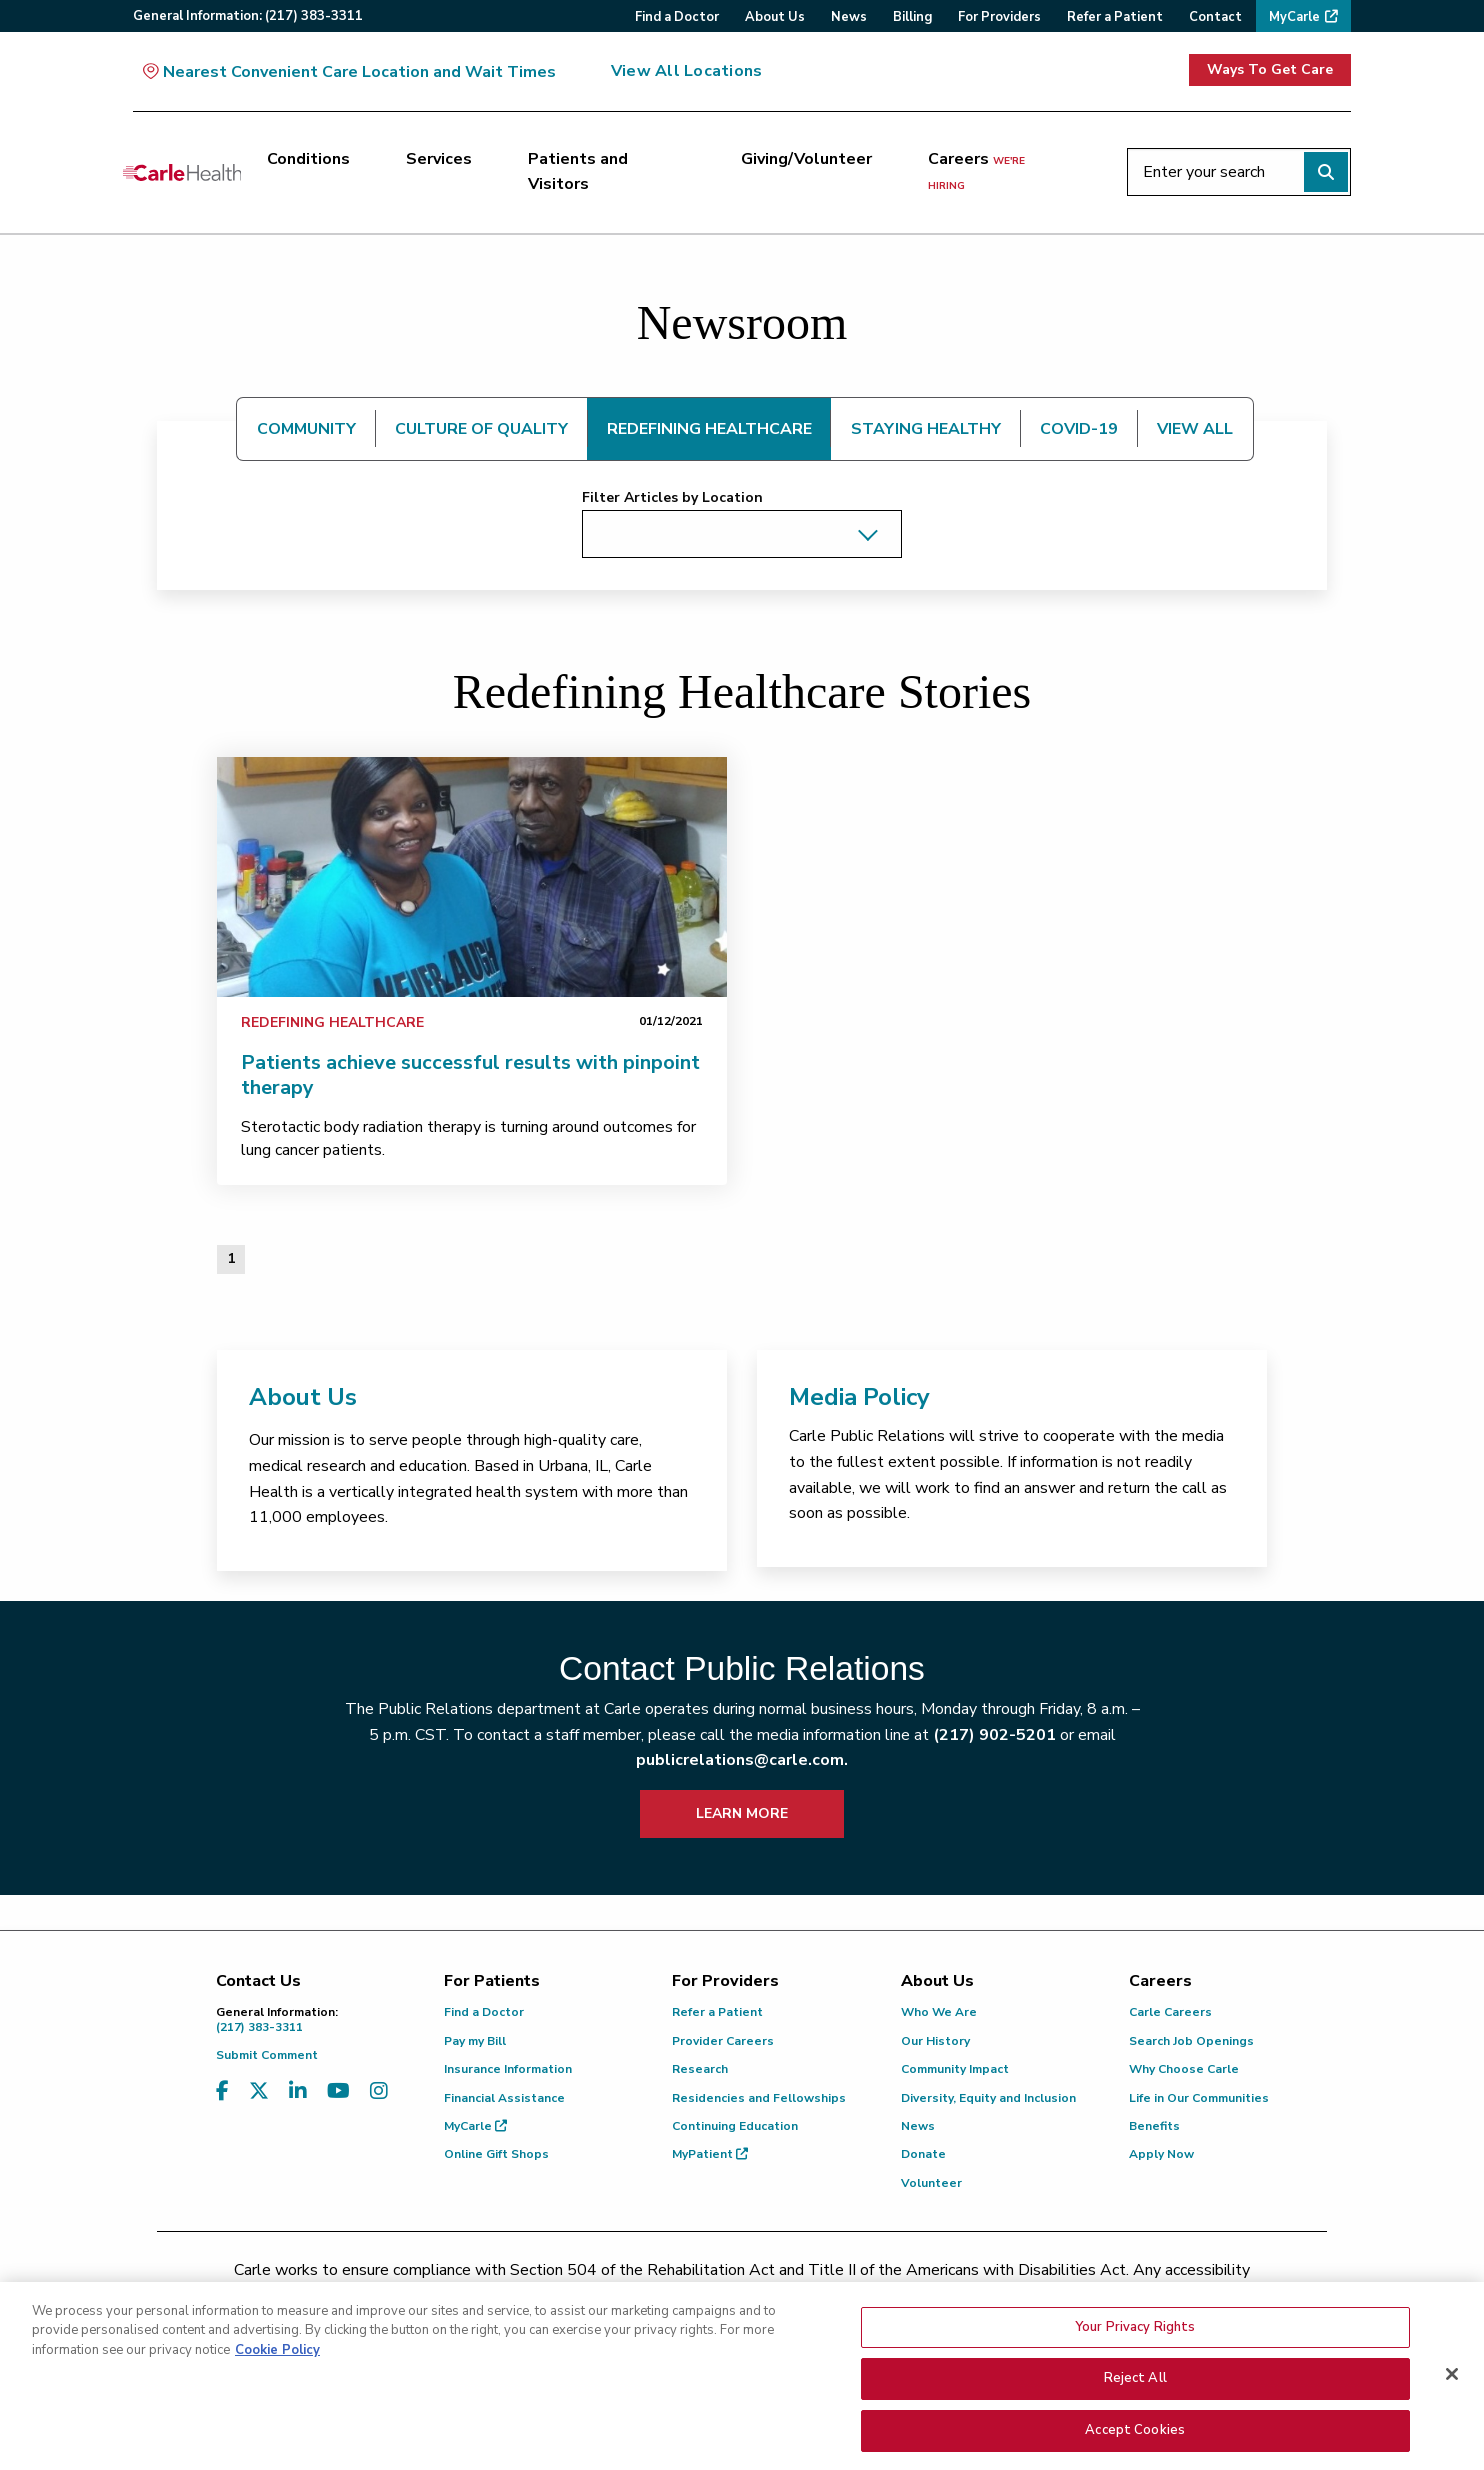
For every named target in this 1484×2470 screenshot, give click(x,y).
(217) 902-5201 (994, 1735)
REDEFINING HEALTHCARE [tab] (709, 429)
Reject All (1135, 2425)
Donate (923, 2154)
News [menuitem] (849, 17)
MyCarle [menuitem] (1294, 17)
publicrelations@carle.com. (742, 1760)
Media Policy (859, 1397)
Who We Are (939, 2012)
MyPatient (710, 2154)
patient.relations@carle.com (1076, 2296)
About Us (303, 1397)
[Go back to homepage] (182, 172)
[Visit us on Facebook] (222, 2091)
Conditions (308, 159)
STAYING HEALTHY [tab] (926, 429)
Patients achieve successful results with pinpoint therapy (470, 1075)
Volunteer (931, 2183)
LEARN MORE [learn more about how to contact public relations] (742, 1813)
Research (700, 2069)
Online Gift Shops (496, 2154)
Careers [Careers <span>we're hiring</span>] (976, 171)
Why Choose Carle (1184, 2069)
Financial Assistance (504, 2098)
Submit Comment (267, 2055)
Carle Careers (1170, 2012)
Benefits (1154, 2126)
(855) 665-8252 (881, 2296)
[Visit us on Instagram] (379, 2091)
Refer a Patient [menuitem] (1115, 17)
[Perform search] (1326, 172)
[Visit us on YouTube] (338, 2091)
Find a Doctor (484, 2012)
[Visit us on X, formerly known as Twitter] (259, 2091)
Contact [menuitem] (1215, 17)
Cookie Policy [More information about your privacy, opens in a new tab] (277, 2397)
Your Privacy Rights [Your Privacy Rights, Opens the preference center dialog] (1135, 2374)
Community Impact (955, 2069)
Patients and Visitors (578, 172)
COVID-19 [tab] (1079, 429)
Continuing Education (735, 2126)
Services (439, 159)
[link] (472, 877)
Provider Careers (723, 2041)
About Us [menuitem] (775, 17)
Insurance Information (508, 2069)
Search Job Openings (1191, 2041)
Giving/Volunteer (806, 159)
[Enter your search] (1239, 172)
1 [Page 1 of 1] (231, 1258)
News (918, 2126)
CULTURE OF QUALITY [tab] (481, 429)
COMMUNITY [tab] (306, 429)
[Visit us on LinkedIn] (298, 2091)
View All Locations (686, 71)
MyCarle (475, 2126)
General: (248, 16)
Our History (935, 2041)
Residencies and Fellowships (759, 2098)
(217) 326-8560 (653, 2296)
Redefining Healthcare (332, 1022)
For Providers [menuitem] (999, 17)
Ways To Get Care (1270, 69)
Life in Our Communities (1199, 2098)
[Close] (1452, 2421)
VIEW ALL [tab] (1195, 429)
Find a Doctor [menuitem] (677, 17)
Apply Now (1161, 2154)
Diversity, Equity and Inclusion (988, 2098)
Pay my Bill (475, 2041)
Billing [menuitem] (912, 17)
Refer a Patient (717, 2012)
